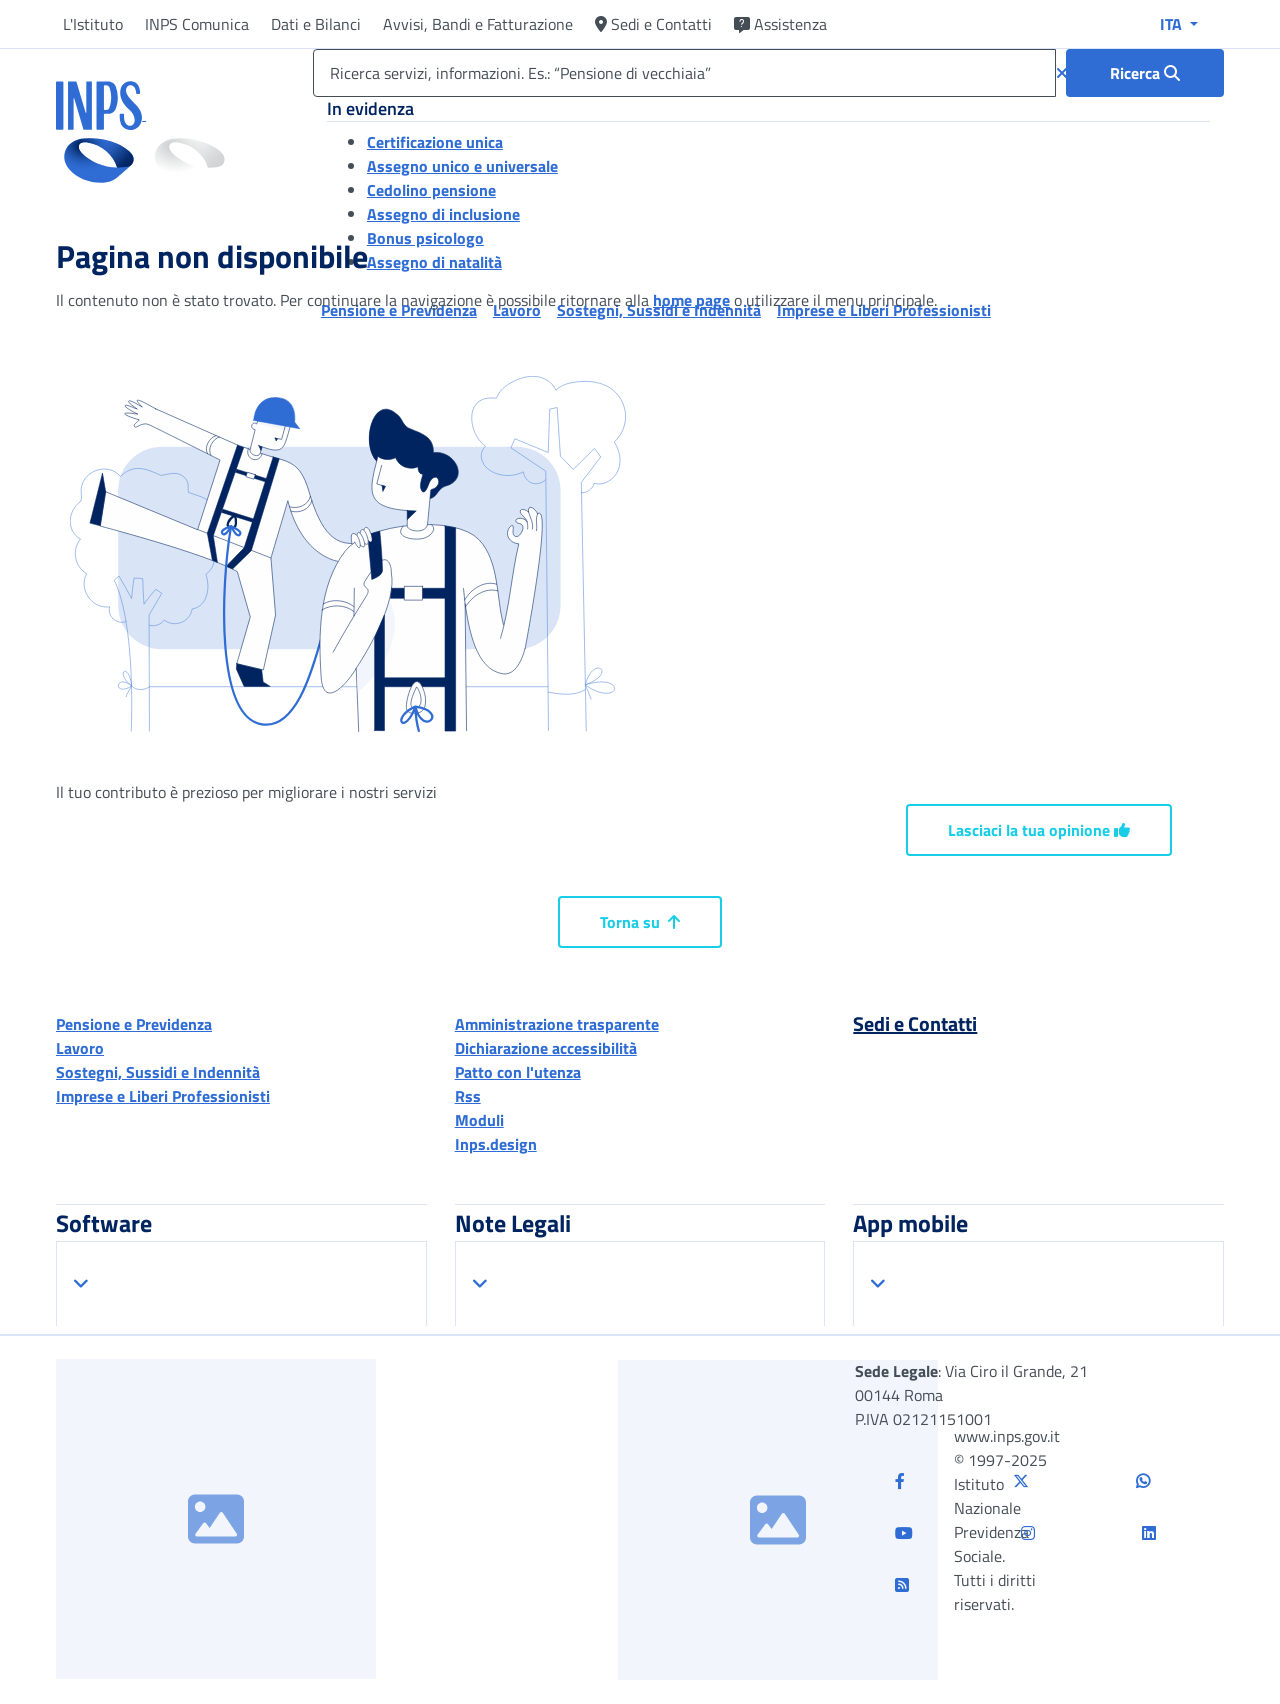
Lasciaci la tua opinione (1039, 830)
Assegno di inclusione (443, 214)
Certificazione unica (435, 142)
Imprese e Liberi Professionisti (163, 1096)
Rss (468, 1096)
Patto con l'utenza (518, 1072)
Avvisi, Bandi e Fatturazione (478, 24)
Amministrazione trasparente (557, 1024)
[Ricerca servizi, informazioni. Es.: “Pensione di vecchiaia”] (684, 73)
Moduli (479, 1120)
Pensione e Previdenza (134, 1024)
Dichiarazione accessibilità (546, 1048)
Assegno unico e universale (462, 166)
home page (691, 300)
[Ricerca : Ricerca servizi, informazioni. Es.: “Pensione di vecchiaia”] (1145, 73)
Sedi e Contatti (653, 24)
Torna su (640, 922)
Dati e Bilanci (316, 24)
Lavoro (80, 1048)
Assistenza (780, 24)
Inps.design (496, 1144)
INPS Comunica (197, 24)
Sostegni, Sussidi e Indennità (158, 1072)
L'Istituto (93, 24)
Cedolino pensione (431, 190)
